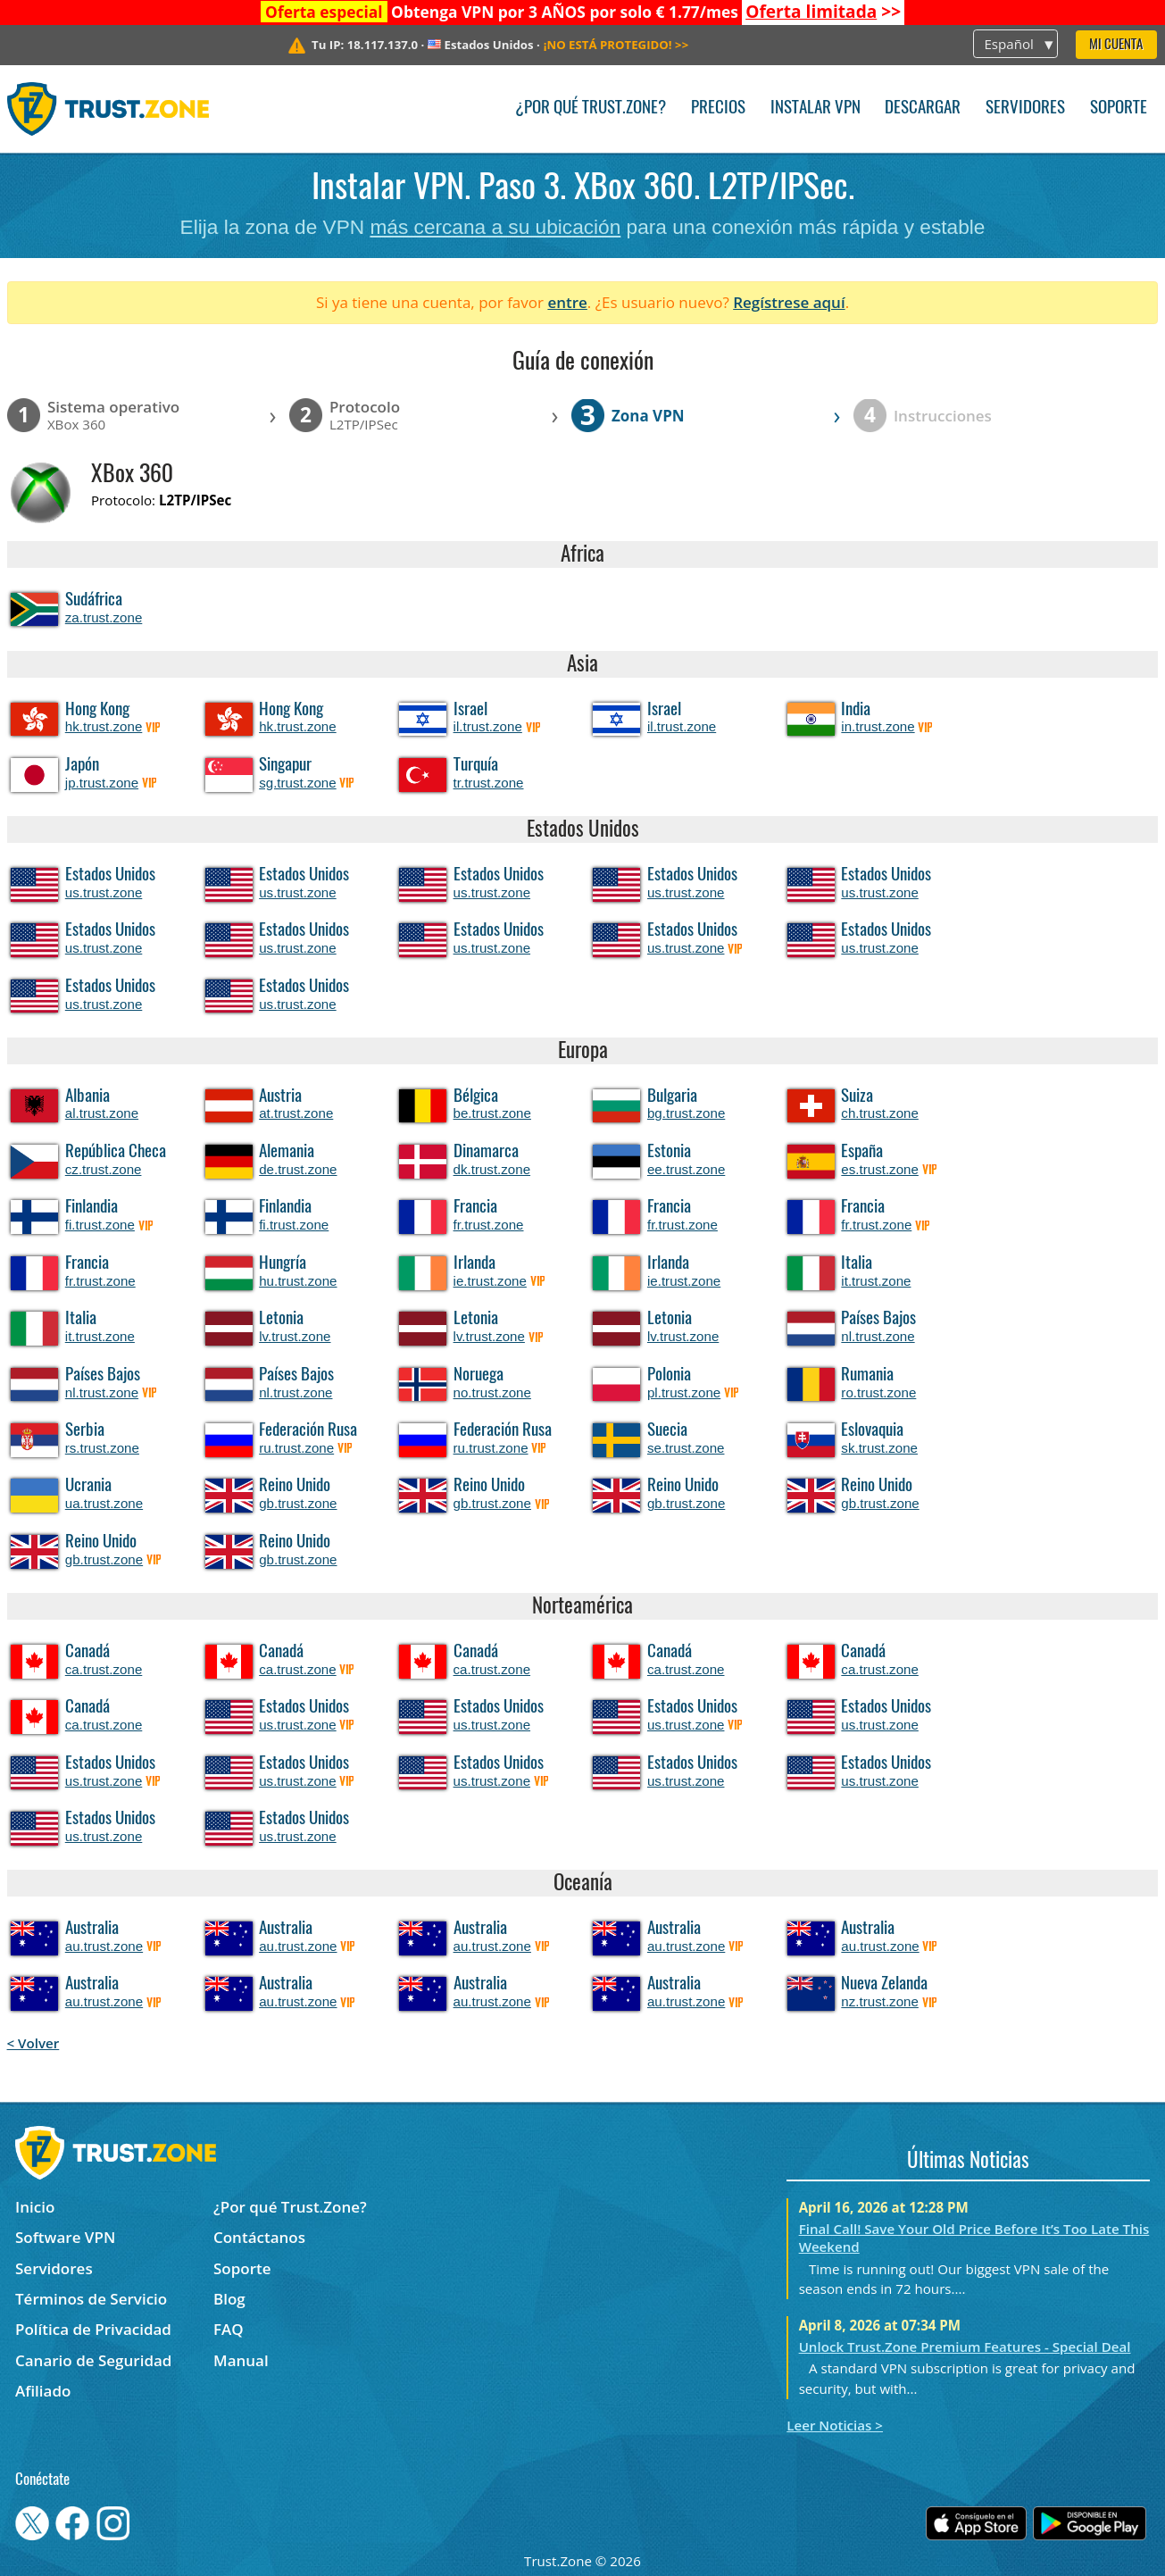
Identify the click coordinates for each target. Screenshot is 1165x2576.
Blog (229, 2298)
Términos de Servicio (91, 2298)
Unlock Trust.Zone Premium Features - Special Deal (965, 2346)
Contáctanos (259, 2237)
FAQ (228, 2329)
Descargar (923, 108)
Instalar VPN (815, 108)
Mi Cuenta (1116, 45)
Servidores (1025, 108)
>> (823, 11)
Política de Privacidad (93, 2329)
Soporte (1118, 108)
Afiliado (43, 2390)
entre (567, 302)
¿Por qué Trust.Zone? (590, 108)
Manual (241, 2360)
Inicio (34, 2207)
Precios (718, 108)
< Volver (33, 2043)
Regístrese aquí (789, 302)
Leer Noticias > (834, 2425)
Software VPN (65, 2237)
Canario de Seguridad (93, 2360)
